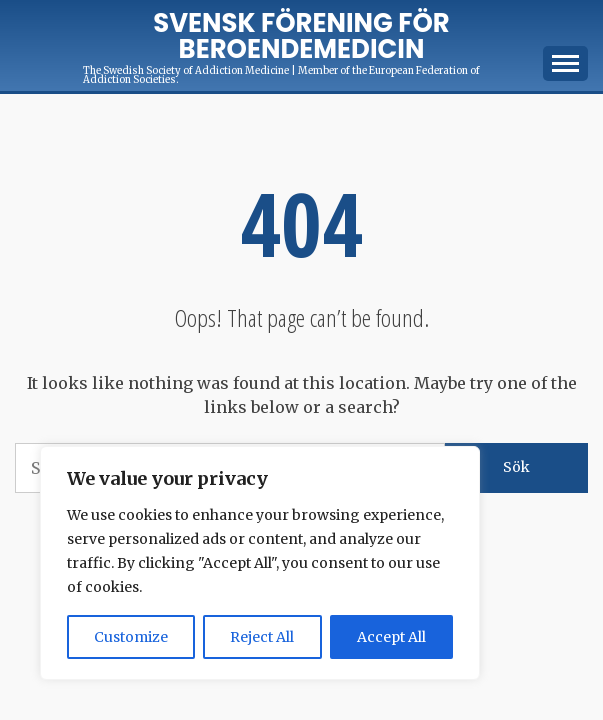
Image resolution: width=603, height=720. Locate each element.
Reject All (262, 637)
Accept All (391, 637)
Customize (131, 637)
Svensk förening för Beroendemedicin (301, 36)
